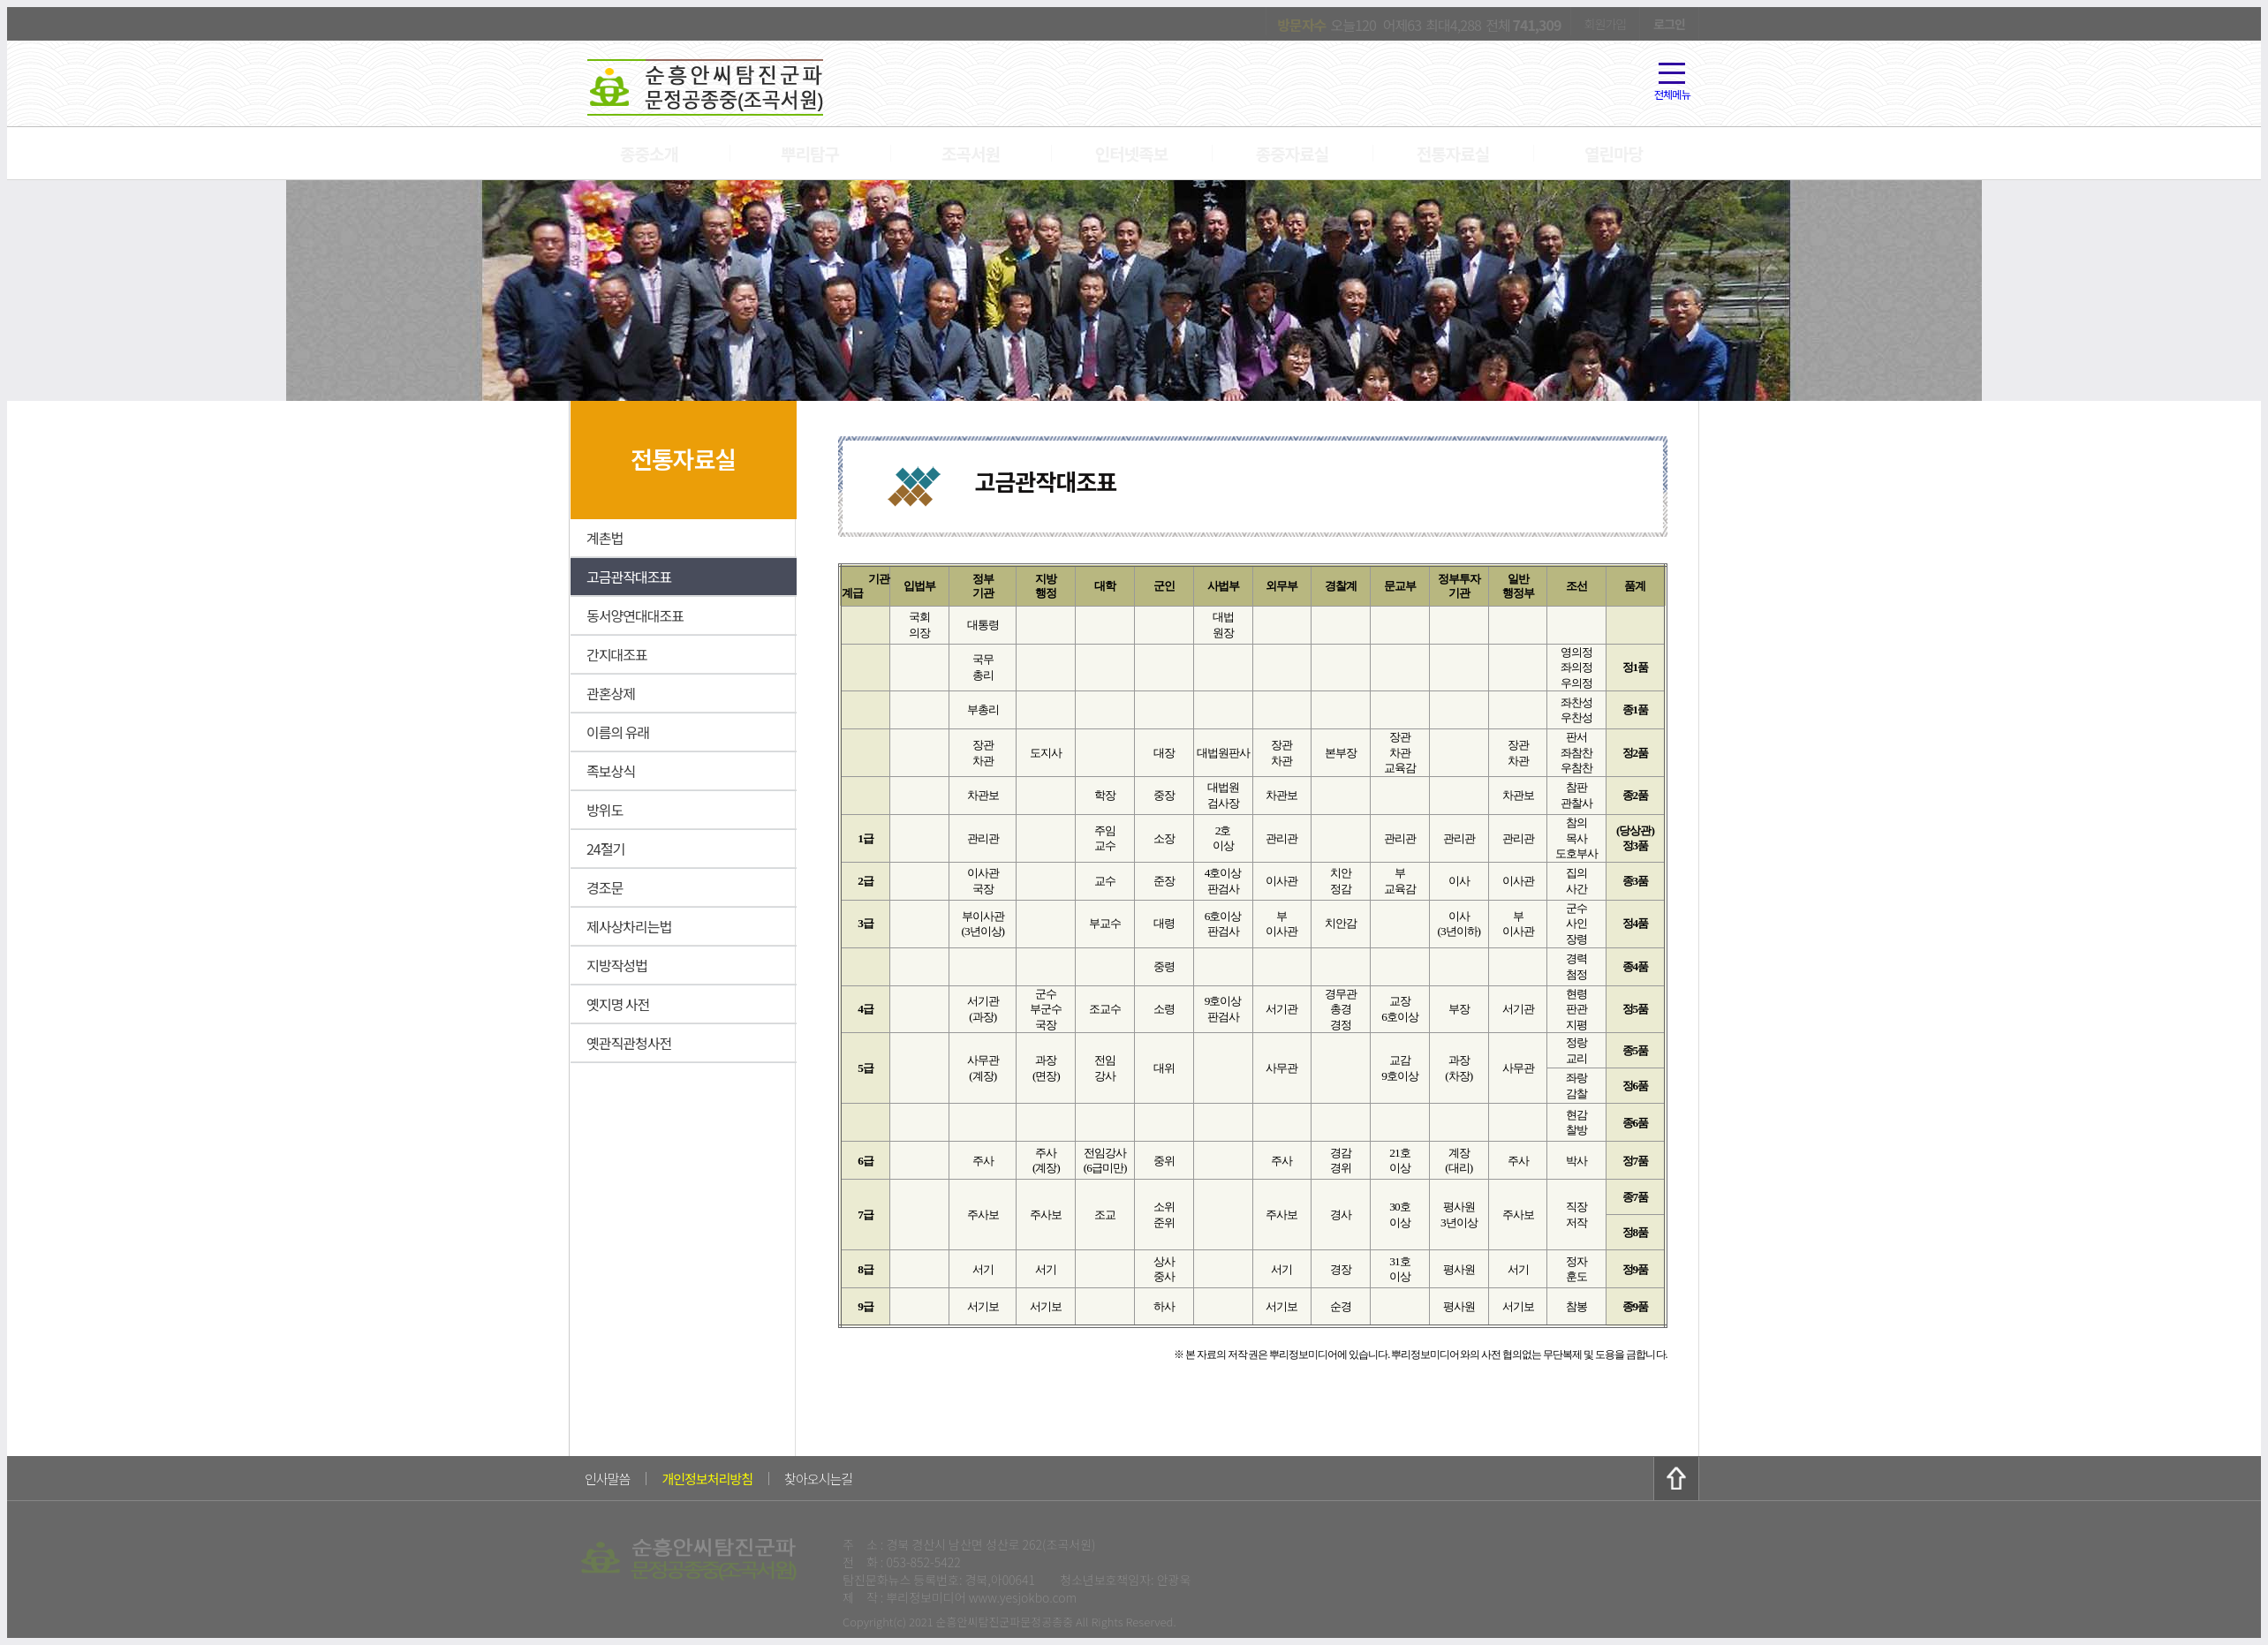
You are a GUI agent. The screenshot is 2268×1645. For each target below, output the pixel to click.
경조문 (604, 887)
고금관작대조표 (628, 576)
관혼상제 (610, 693)
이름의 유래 (617, 732)
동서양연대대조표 (635, 615)
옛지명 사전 (617, 1004)
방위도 (604, 809)
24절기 (605, 848)
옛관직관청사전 (628, 1042)
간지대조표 (616, 654)
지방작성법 (616, 965)
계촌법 (604, 537)
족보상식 (610, 770)
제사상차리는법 (628, 926)
